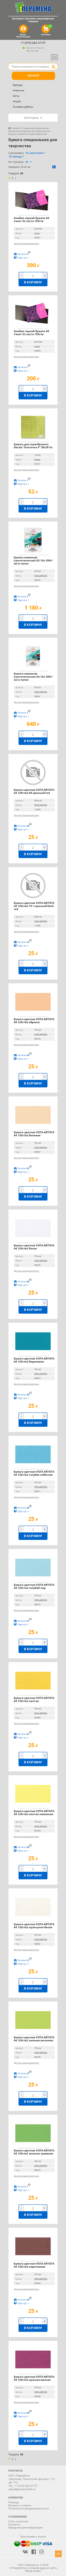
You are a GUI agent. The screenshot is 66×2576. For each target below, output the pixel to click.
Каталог (33, 76)
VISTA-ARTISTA (40, 575)
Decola (37, 459)
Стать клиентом (18, 2521)
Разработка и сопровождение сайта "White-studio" (34, 2569)
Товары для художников (35, 128)
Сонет (37, 233)
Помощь (13, 2502)
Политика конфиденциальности (28, 2508)
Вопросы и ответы (19, 2505)
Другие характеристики (26, 243)
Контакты (14, 2524)
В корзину (33, 282)
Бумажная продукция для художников (28, 131)
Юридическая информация (25, 2527)
